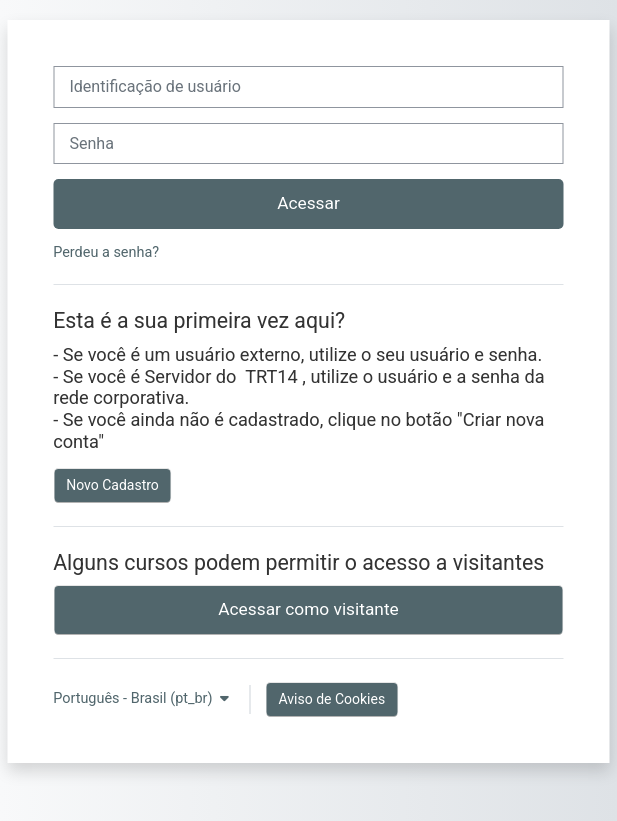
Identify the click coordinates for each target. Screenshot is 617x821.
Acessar (308, 203)
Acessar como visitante (308, 609)
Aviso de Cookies (331, 699)
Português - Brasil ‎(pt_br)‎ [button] (134, 698)
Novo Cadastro (112, 485)
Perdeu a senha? (106, 252)
